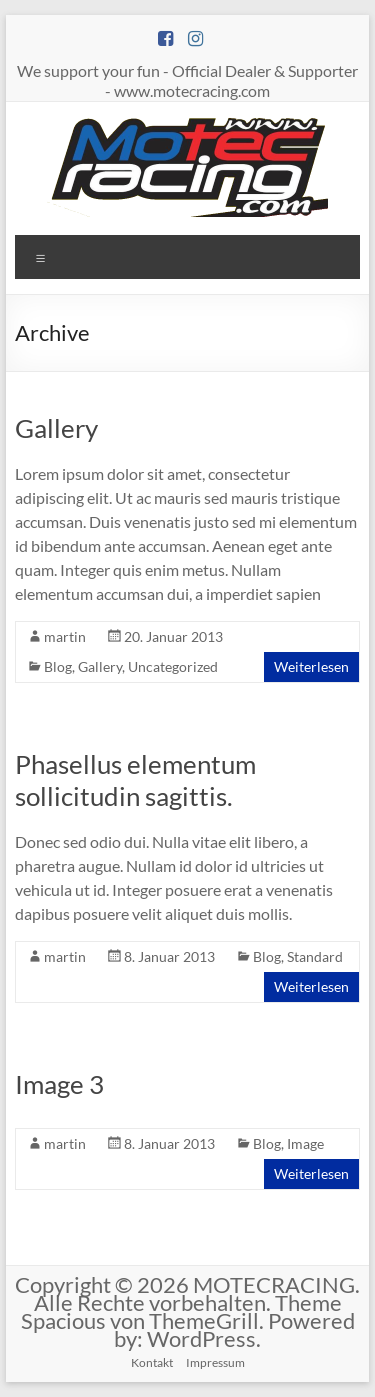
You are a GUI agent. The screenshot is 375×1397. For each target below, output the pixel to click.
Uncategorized (173, 666)
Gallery (56, 428)
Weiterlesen (311, 666)
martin (65, 636)
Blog (58, 666)
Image (305, 1143)
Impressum (215, 1362)
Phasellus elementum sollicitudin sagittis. (135, 780)
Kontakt (152, 1362)
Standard (315, 956)
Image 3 (59, 1084)
